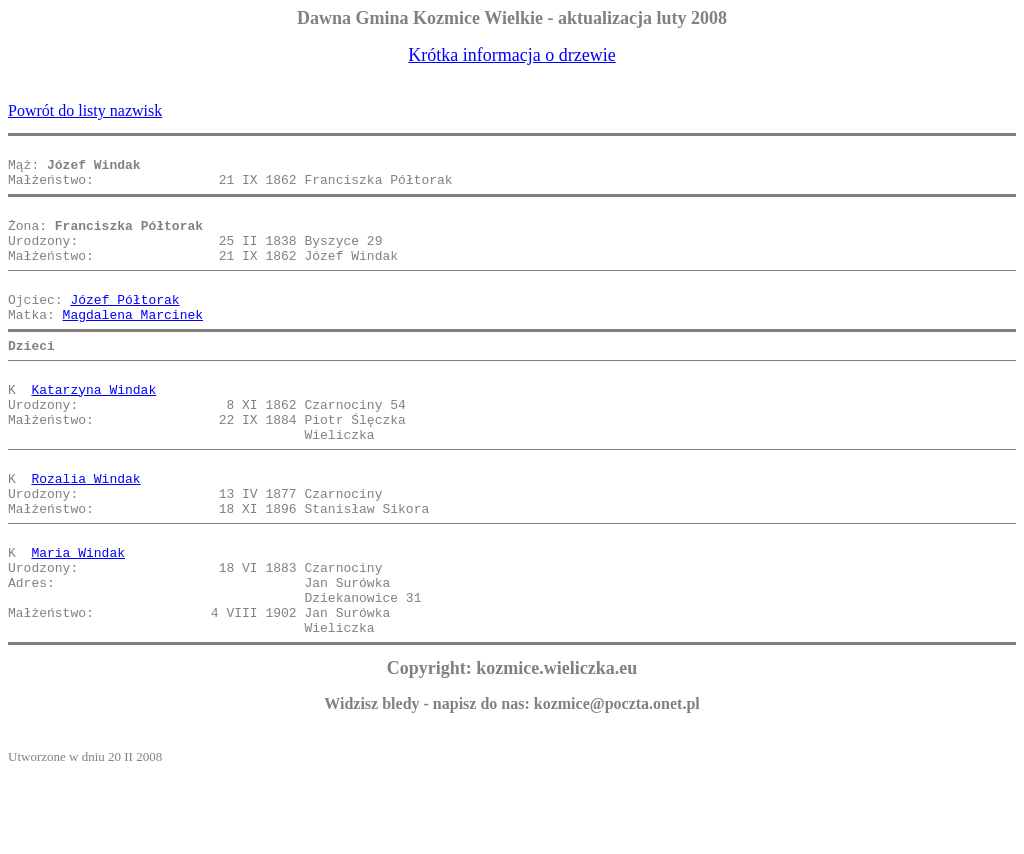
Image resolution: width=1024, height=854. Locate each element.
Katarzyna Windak (93, 428)
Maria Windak (78, 618)
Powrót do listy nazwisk (85, 110)
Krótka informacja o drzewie (511, 55)
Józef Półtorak (124, 326)
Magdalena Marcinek (133, 344)
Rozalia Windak (85, 532)
